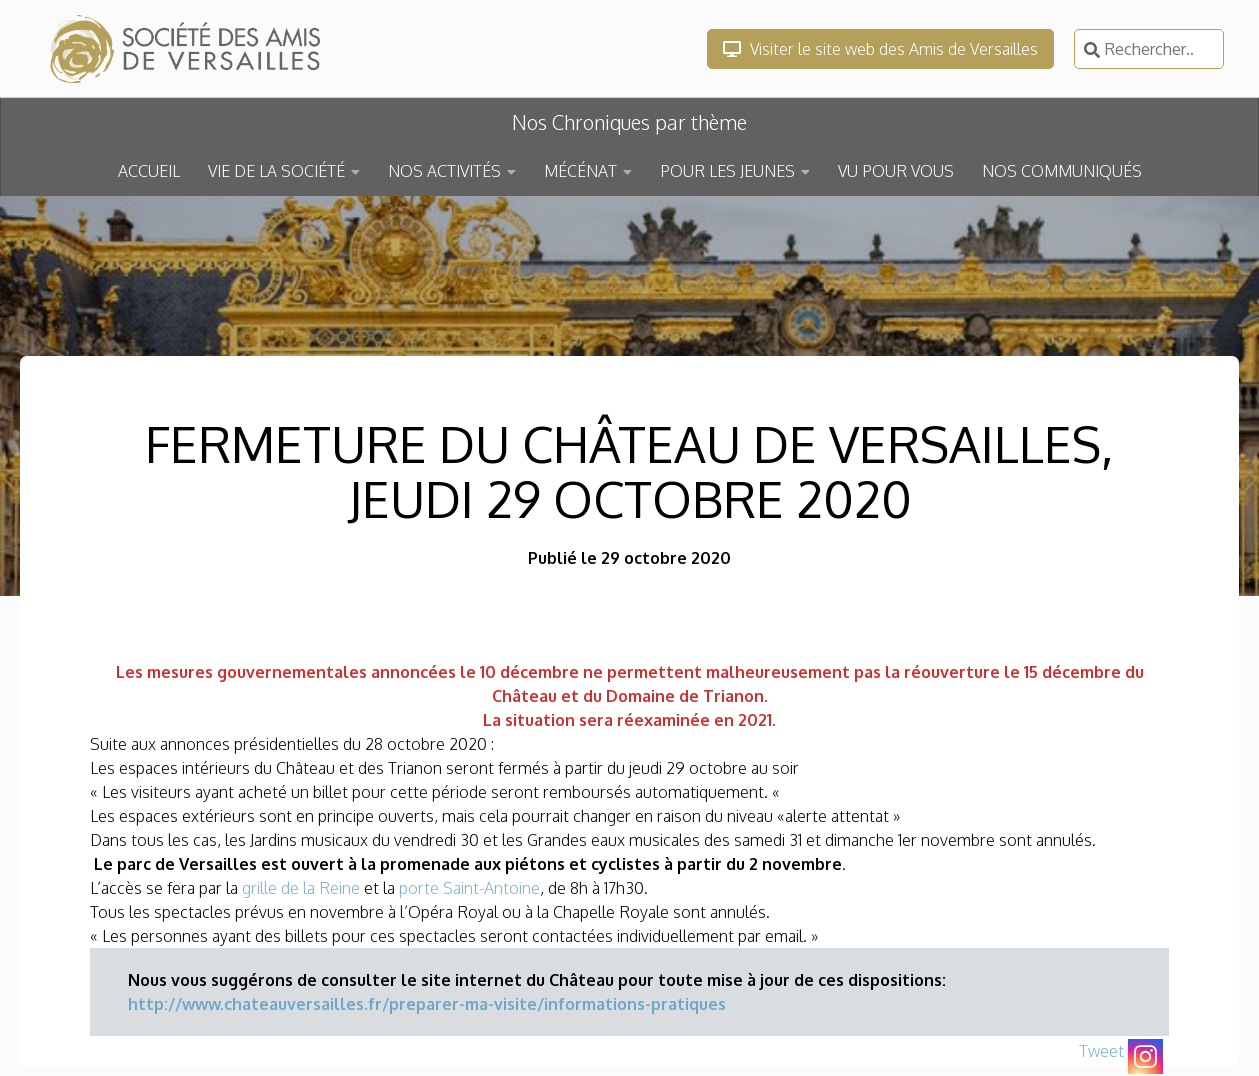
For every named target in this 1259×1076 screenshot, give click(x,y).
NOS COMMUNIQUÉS (1062, 171)
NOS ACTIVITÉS (444, 171)
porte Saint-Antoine (469, 888)
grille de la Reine (301, 888)
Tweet (1101, 1051)
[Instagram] (1145, 1056)
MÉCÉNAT (580, 171)
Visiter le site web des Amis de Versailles (880, 49)
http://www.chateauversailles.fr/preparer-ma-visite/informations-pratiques (427, 1004)
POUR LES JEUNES (727, 171)
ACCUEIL (149, 171)
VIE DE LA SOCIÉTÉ (276, 171)
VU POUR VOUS (896, 171)
